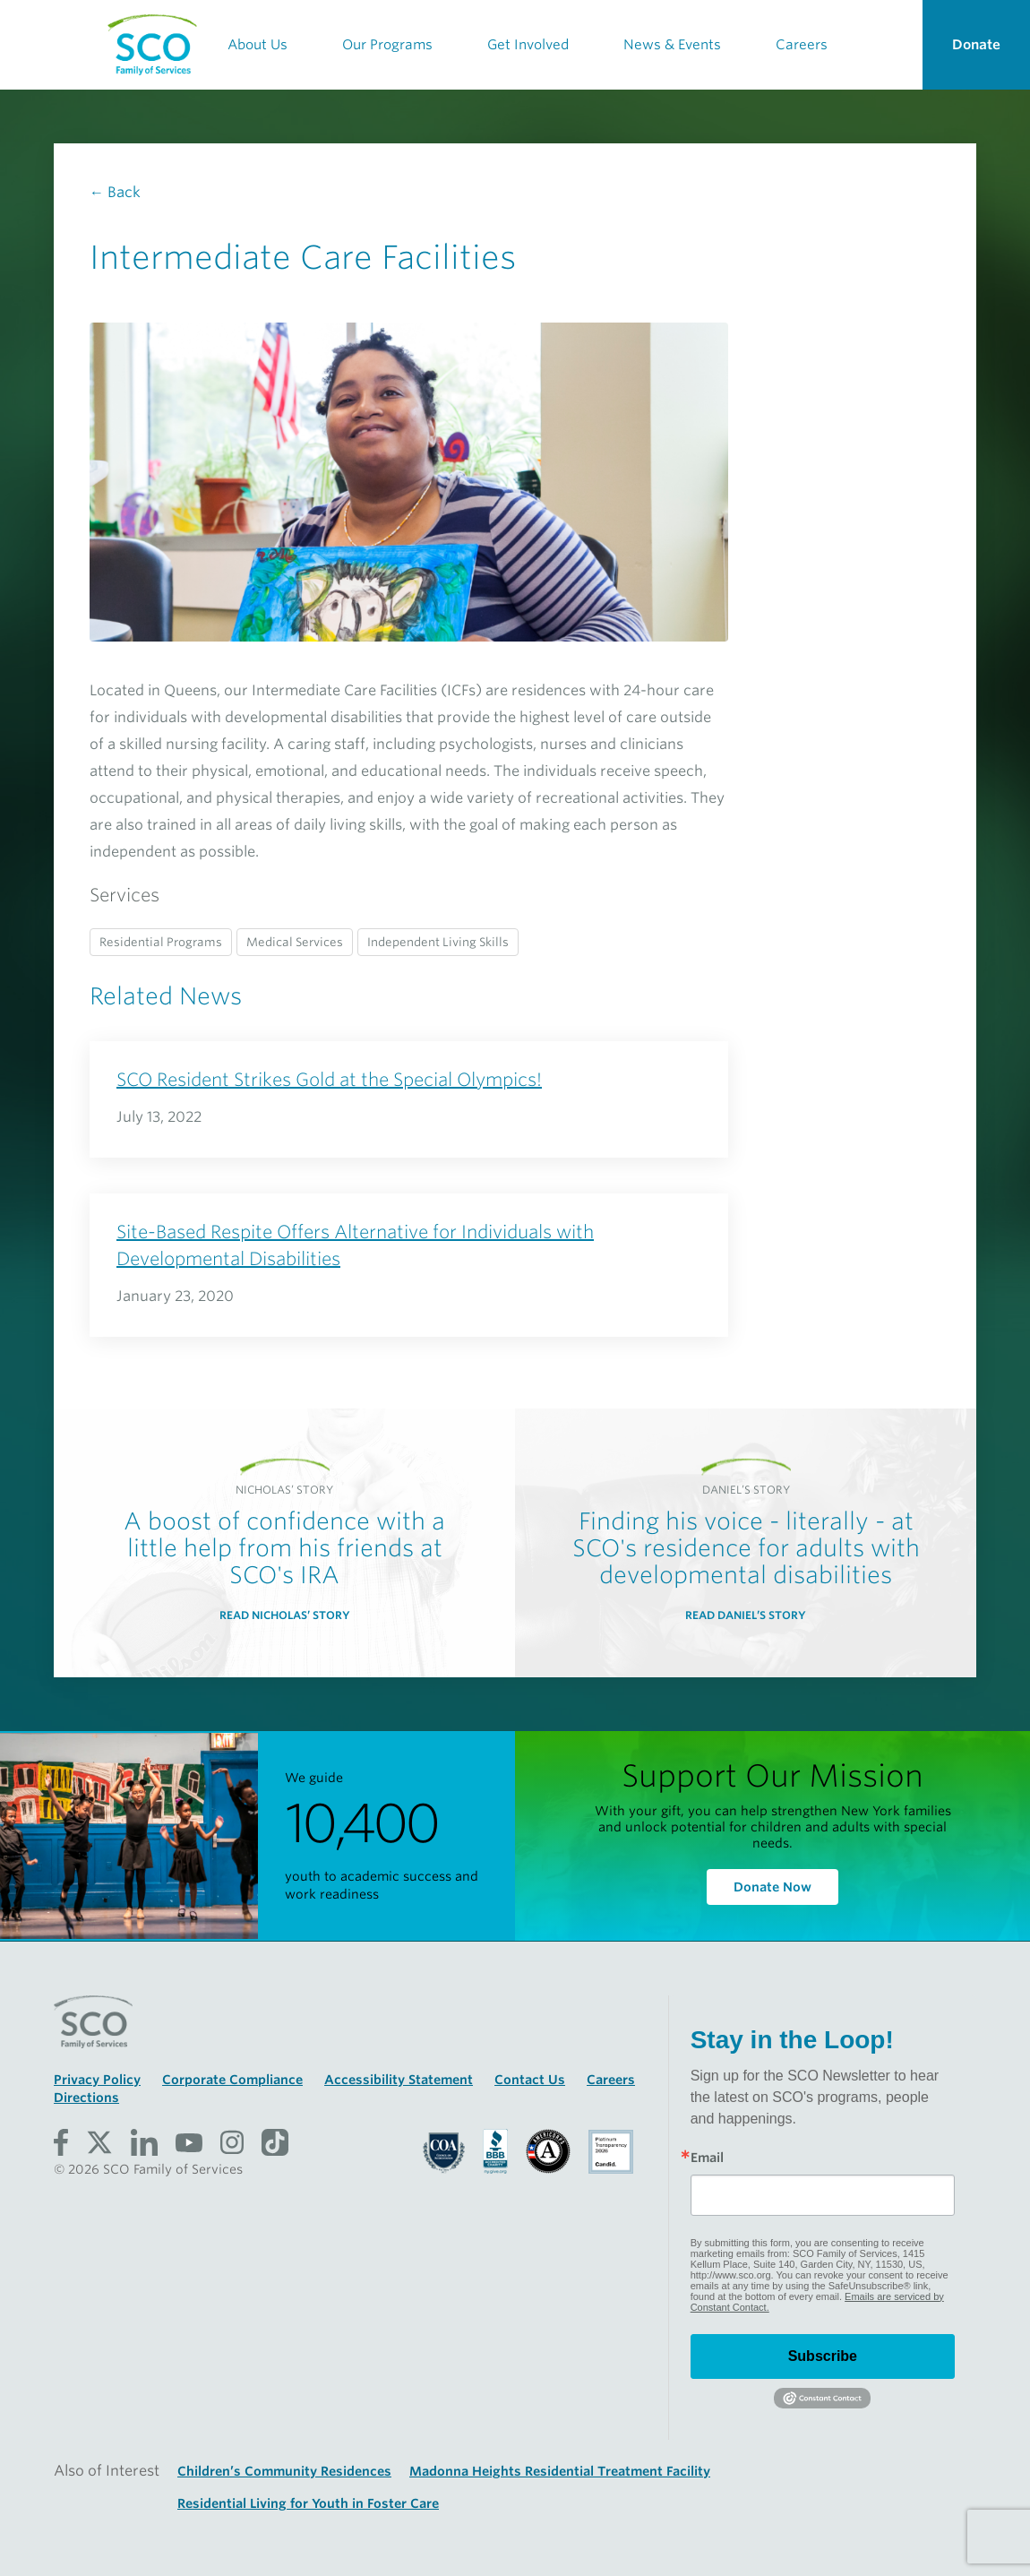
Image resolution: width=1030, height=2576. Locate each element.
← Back (115, 192)
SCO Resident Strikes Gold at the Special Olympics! (329, 1079)
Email (707, 2157)
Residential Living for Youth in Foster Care (308, 2503)
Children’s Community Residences (284, 2471)
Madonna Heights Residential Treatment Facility (559, 2471)
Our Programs (387, 45)
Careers (802, 45)
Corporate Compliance (232, 2079)
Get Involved (528, 45)
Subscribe (822, 2356)
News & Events (672, 45)
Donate (976, 45)
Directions (86, 2097)
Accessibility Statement (398, 2079)
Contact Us (529, 2079)
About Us (257, 45)
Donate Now (772, 1887)
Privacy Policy (97, 2079)
